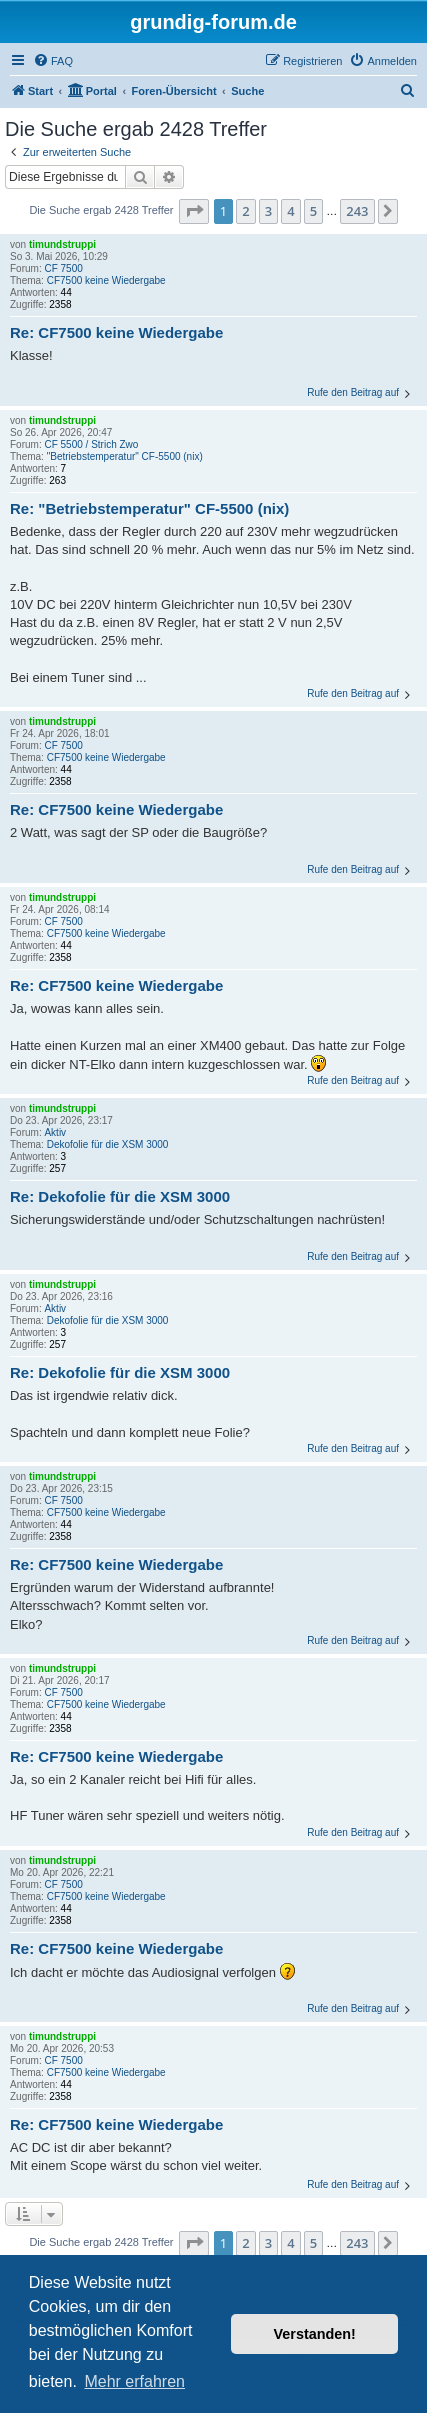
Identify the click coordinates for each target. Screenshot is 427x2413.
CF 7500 (63, 268)
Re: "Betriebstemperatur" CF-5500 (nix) (149, 508)
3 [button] (268, 211)
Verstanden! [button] (315, 2334)
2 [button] (245, 211)
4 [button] (290, 211)
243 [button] (357, 211)
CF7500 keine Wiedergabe (106, 280)
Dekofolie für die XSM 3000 (108, 1144)
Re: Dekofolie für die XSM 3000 (120, 1196)
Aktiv (55, 1132)
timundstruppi (62, 244)
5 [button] (313, 211)
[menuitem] (53, 61)
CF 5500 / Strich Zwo (91, 444)
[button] (194, 211)
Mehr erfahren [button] (134, 2381)
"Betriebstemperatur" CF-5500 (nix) (125, 456)
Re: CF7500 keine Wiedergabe (116, 332)
